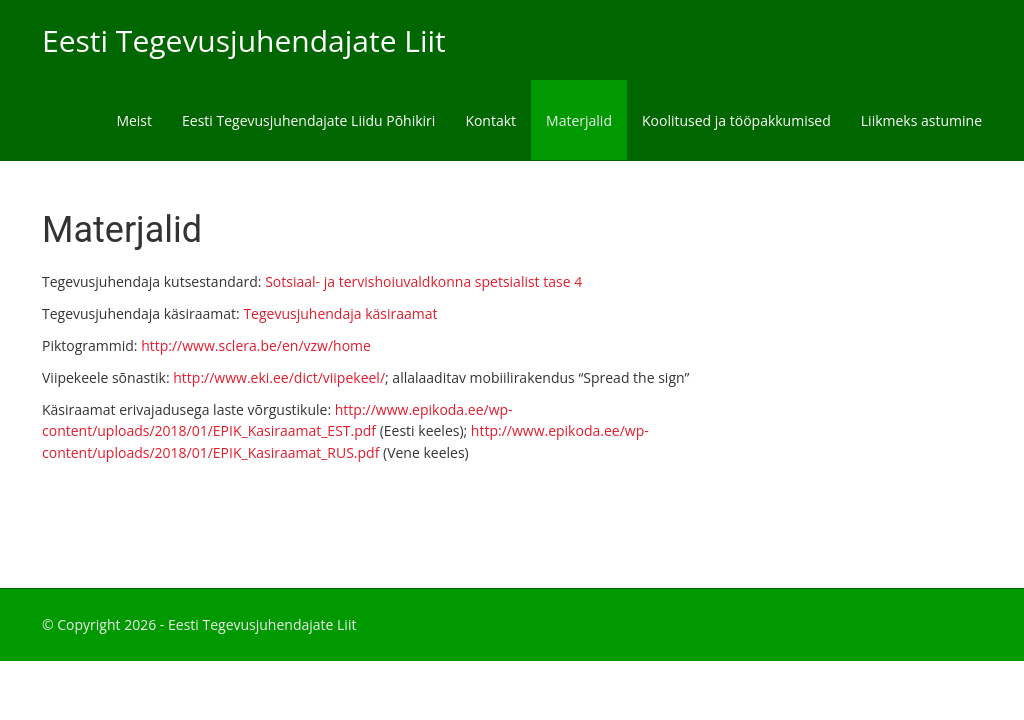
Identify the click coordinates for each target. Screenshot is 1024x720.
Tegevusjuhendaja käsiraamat (340, 313)
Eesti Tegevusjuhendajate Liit (244, 40)
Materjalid (579, 120)
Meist (134, 120)
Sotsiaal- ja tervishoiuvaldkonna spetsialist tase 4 (423, 281)
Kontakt (490, 120)
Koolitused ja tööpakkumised (736, 120)
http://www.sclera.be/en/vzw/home (256, 345)
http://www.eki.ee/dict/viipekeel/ (279, 377)
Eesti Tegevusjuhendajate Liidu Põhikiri (308, 120)
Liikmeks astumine (921, 120)
